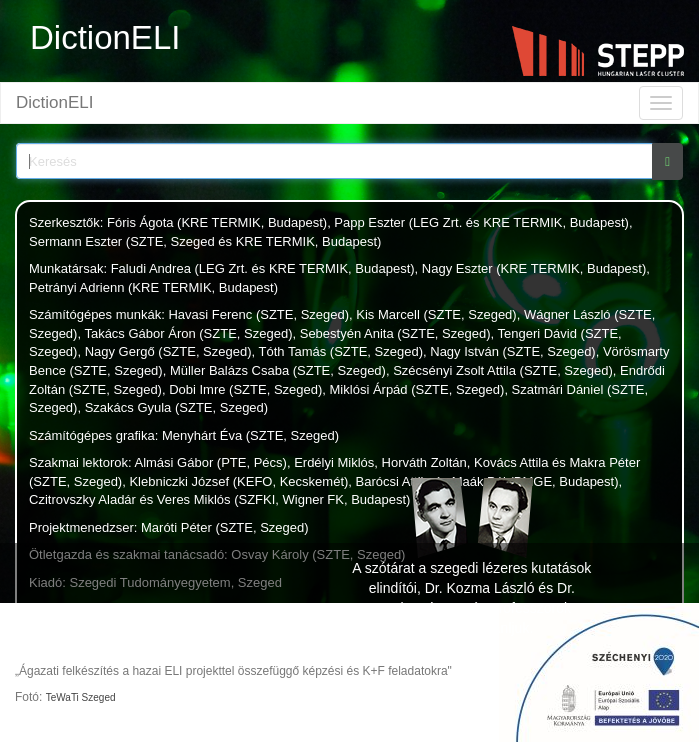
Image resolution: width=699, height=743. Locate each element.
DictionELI (54, 102)
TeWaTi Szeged (81, 697)
